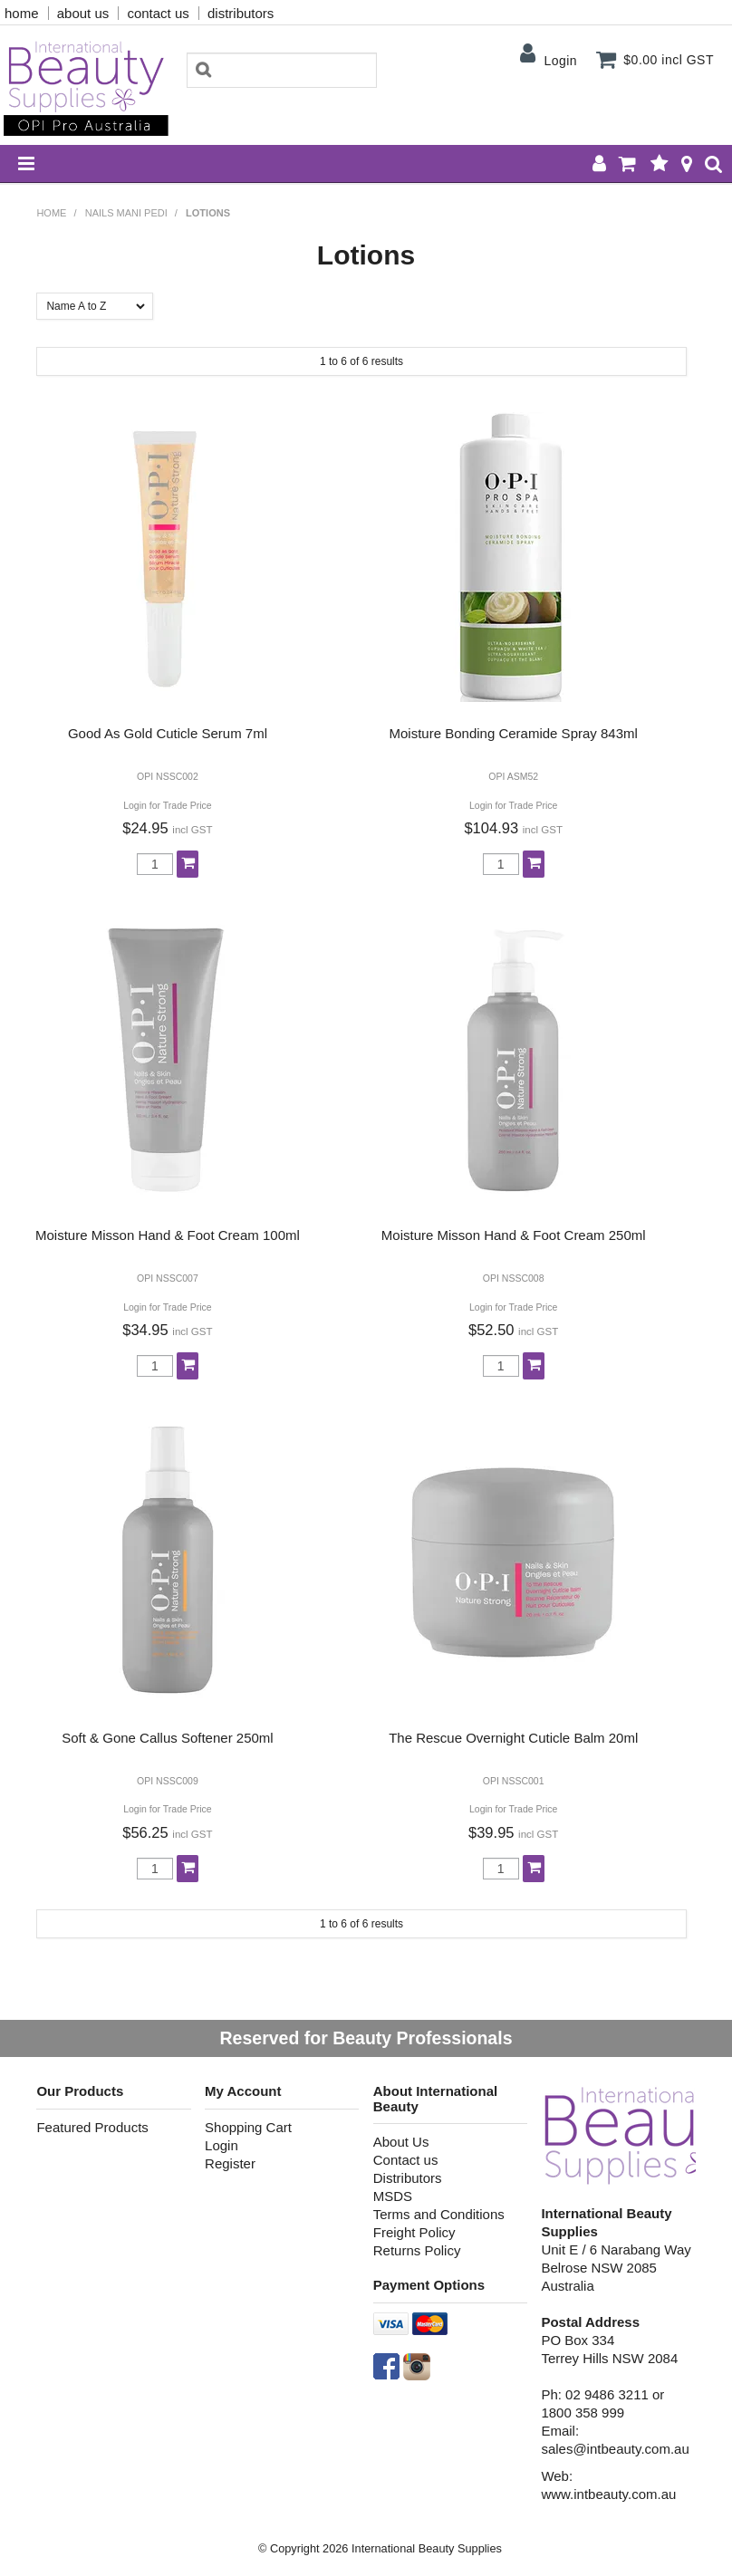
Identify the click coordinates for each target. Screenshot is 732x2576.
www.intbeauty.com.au (608, 2494)
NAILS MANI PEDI (126, 212)
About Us (401, 2141)
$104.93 (513, 828)
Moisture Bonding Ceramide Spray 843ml (514, 733)
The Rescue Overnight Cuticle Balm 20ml (513, 1737)
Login (560, 60)
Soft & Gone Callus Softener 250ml (167, 1737)
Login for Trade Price (167, 806)
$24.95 (167, 828)
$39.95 (513, 1832)
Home (51, 212)
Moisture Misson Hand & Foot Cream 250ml (513, 1235)
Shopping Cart (248, 2127)
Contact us (405, 2159)
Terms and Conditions (439, 2214)
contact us (157, 13)
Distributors (407, 2178)
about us (83, 13)
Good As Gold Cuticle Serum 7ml (167, 733)
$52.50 (513, 1330)
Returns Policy (417, 2250)
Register (230, 2163)
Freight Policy (414, 2232)
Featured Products (92, 2127)
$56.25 (167, 1832)
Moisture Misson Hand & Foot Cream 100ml (167, 1235)
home (22, 13)
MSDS (392, 2196)
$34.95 (167, 1330)
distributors (240, 13)
